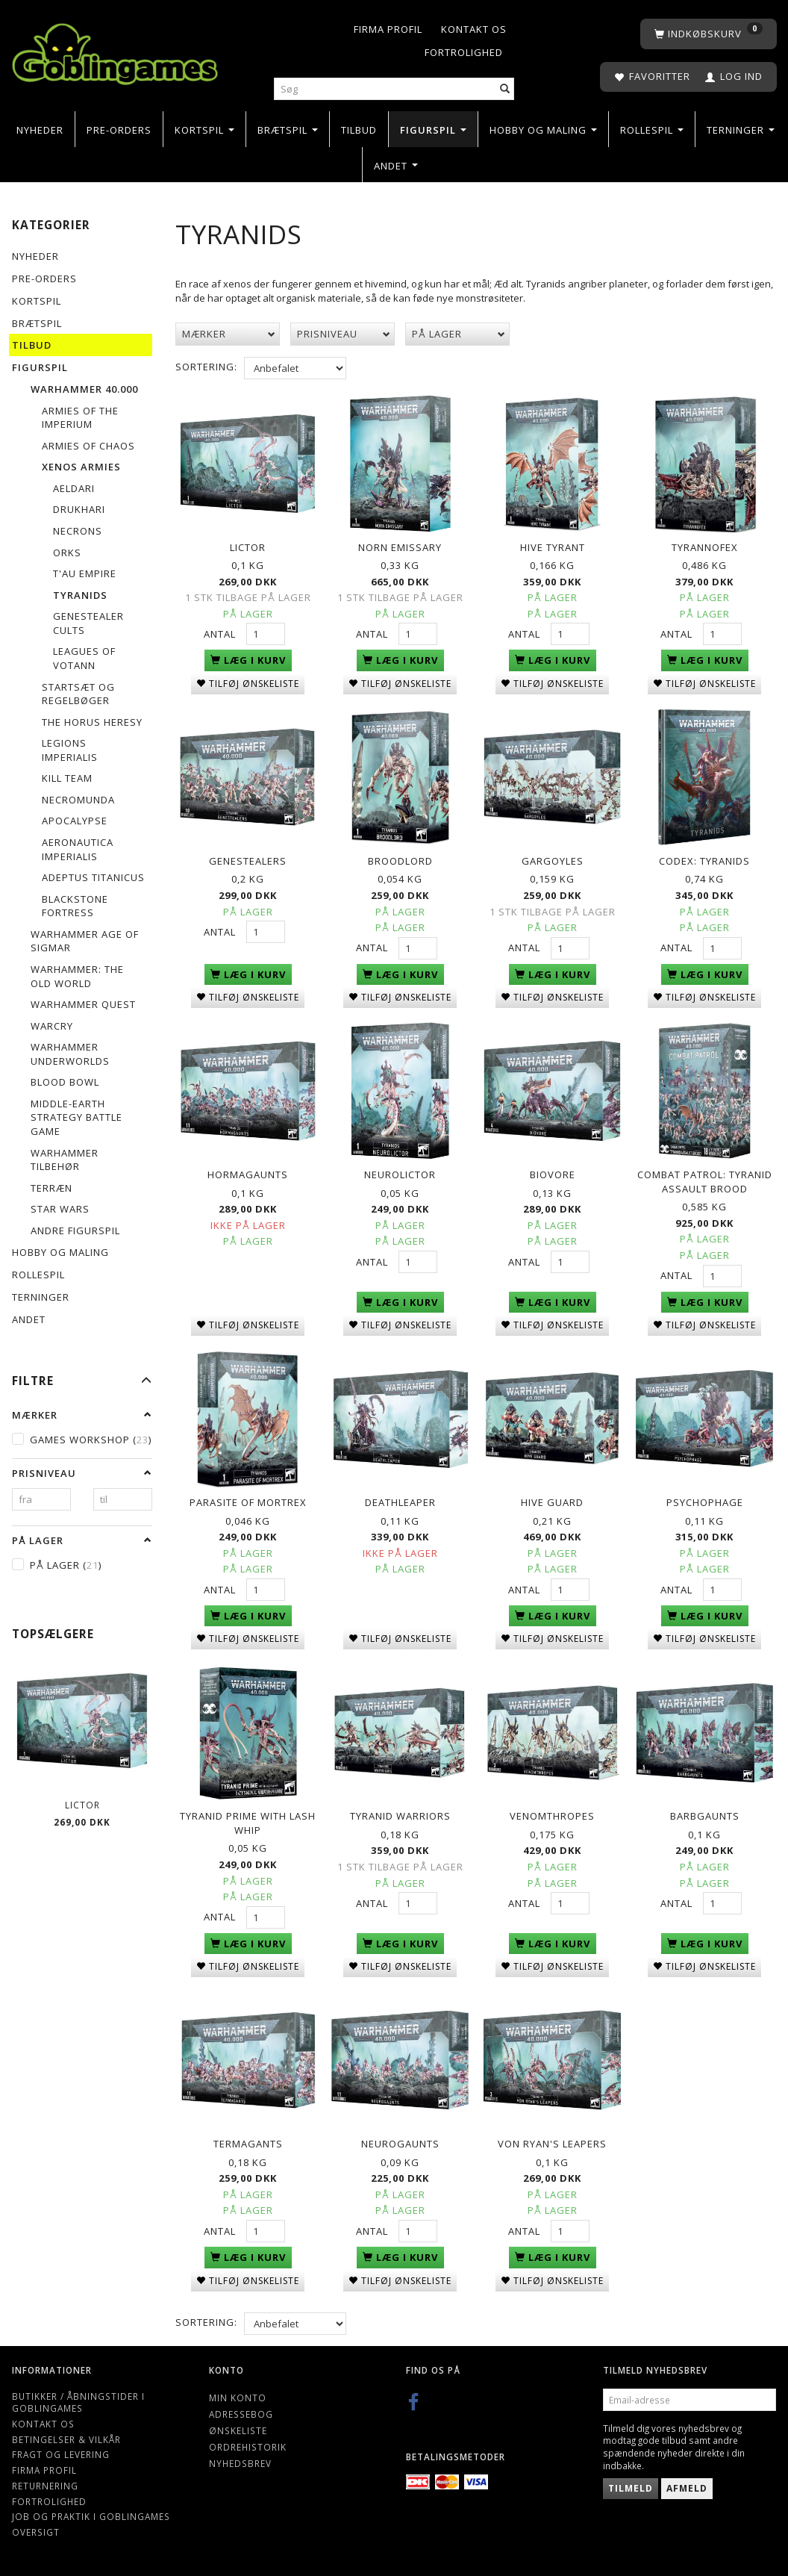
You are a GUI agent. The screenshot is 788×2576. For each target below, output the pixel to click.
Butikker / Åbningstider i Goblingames (78, 2398)
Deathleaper (400, 1500)
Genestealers (248, 859)
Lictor (82, 1805)
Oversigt (36, 2527)
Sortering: (206, 366)
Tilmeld (630, 2484)
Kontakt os (474, 29)
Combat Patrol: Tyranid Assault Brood (704, 1180)
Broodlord (400, 859)
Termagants (248, 2140)
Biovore (552, 1173)
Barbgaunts (704, 1813)
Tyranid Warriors (400, 1813)
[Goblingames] (115, 50)
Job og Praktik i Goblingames (91, 2513)
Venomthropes (552, 1813)
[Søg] (505, 89)
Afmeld (686, 2484)
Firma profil (388, 29)
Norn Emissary (400, 546)
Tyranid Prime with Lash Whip (248, 1820)
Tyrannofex (705, 546)
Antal (221, 633)
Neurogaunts (400, 2140)
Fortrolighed (464, 52)
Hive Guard (552, 1500)
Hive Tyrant (552, 546)
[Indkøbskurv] (708, 34)
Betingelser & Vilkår (66, 2435)
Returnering (45, 2481)
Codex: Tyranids (704, 859)
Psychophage (704, 1500)
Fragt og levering (61, 2451)
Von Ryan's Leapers (552, 2140)
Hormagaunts (247, 1173)
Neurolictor (400, 1173)
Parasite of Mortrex (248, 1500)
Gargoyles (553, 859)
